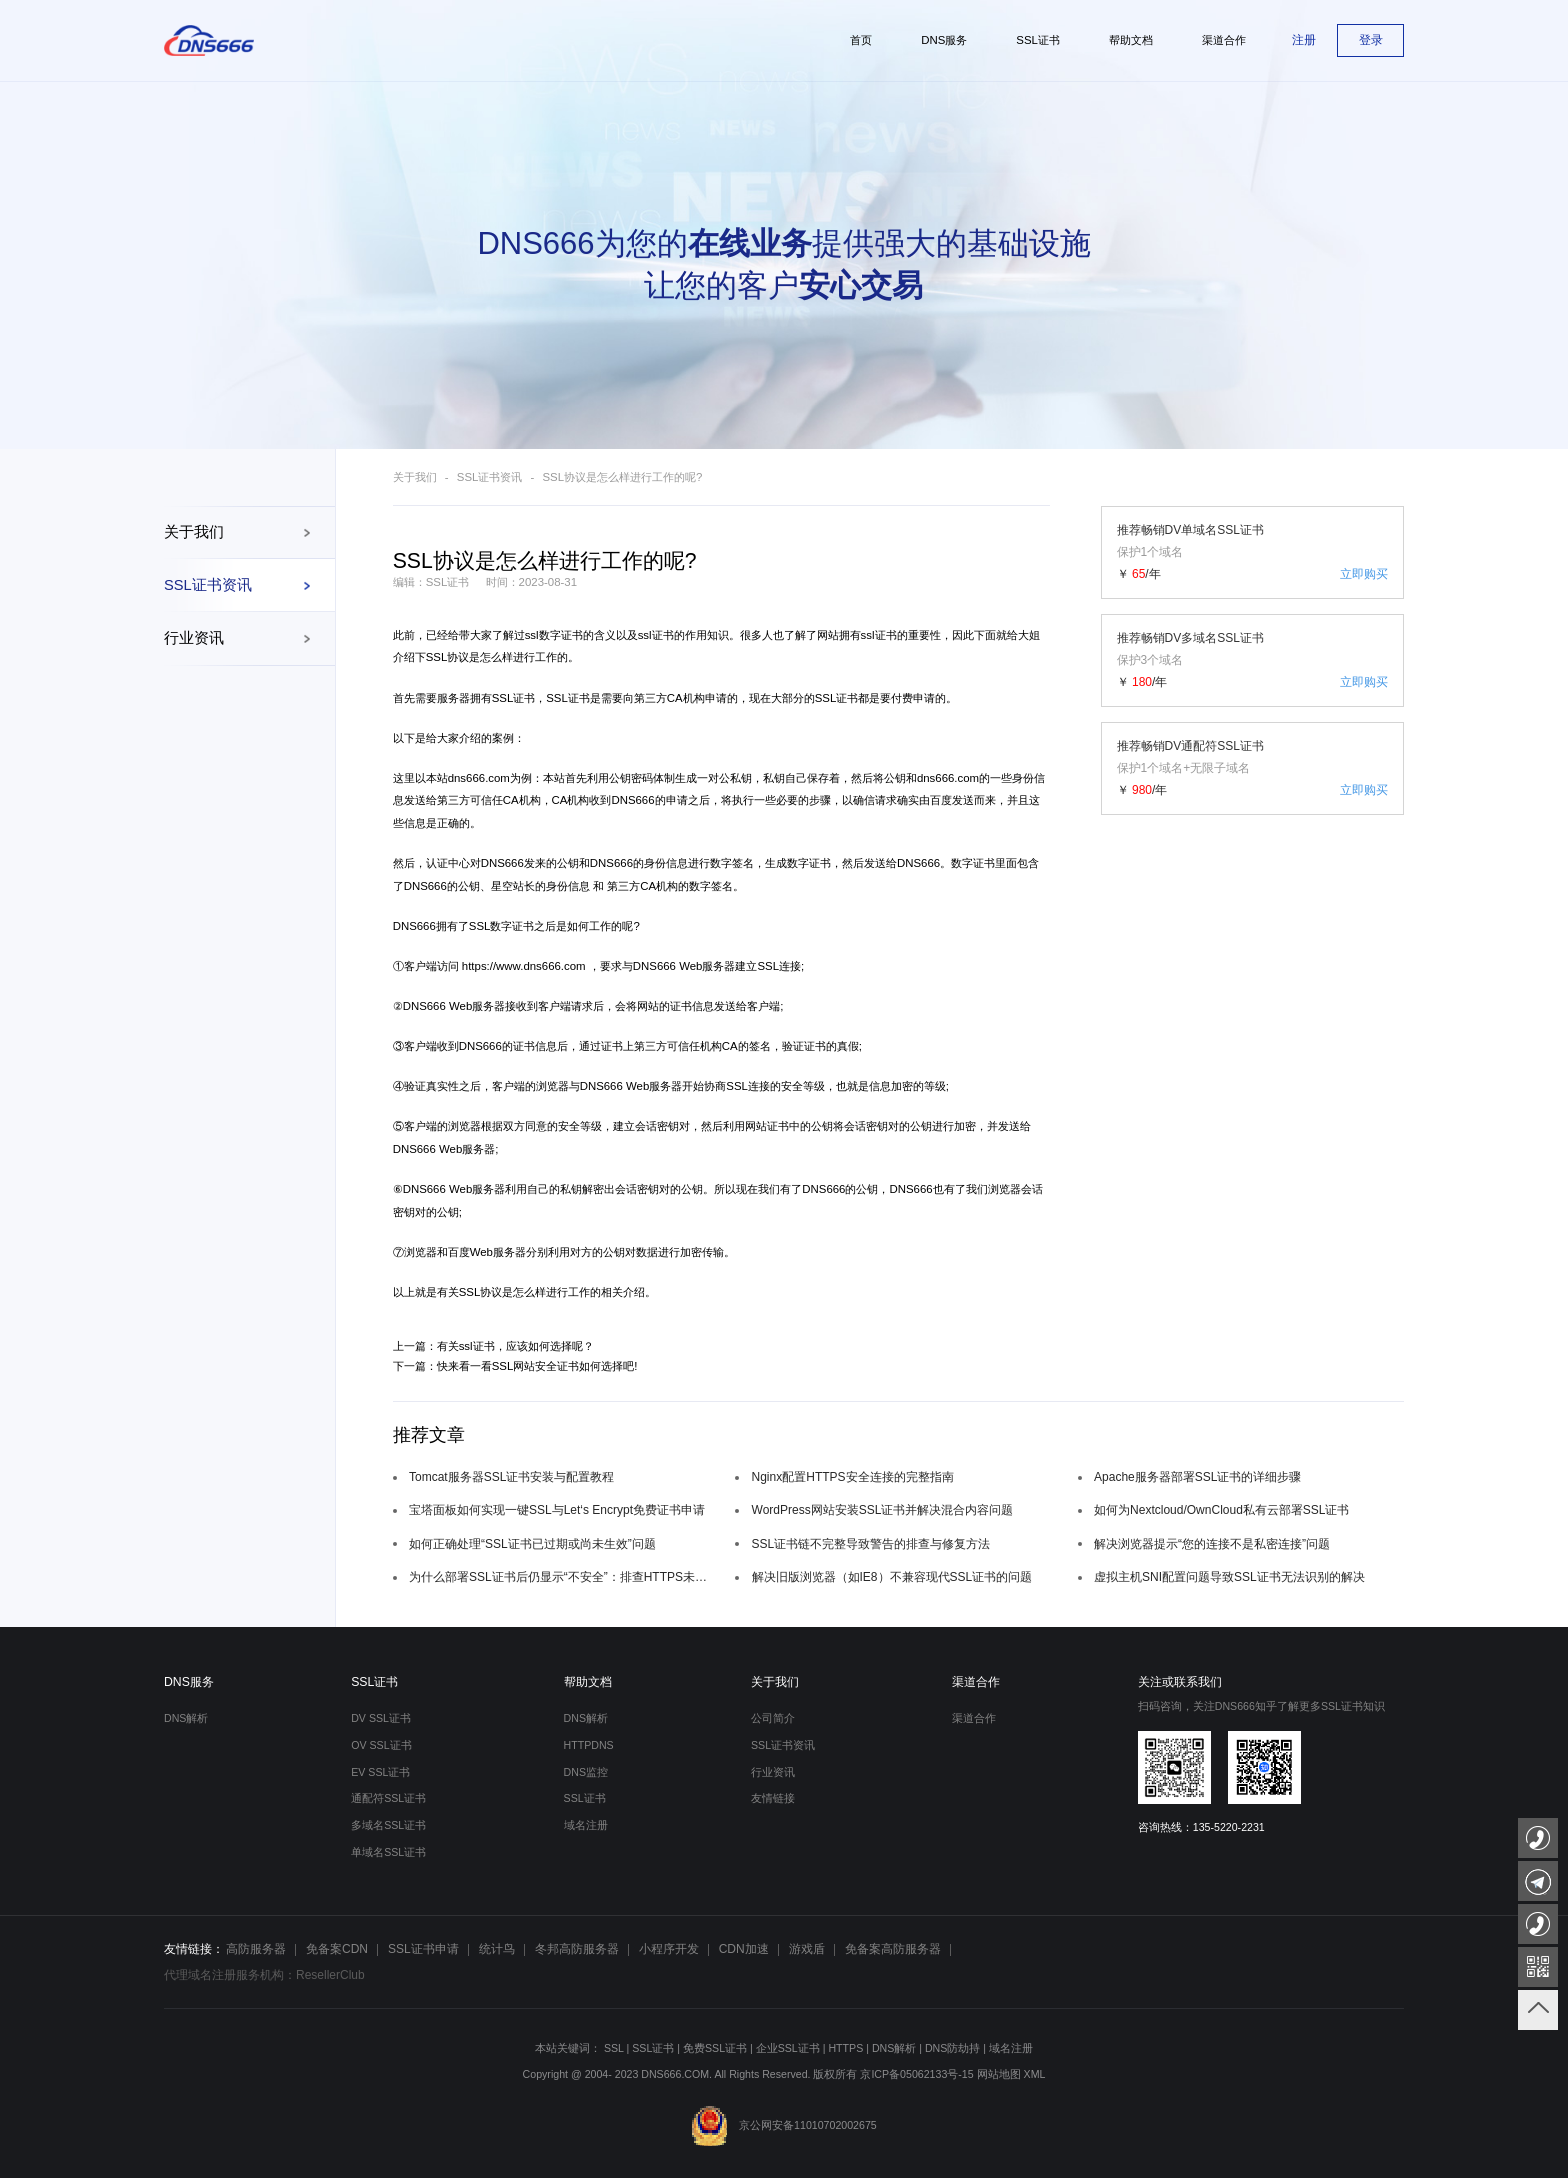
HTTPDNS (589, 1745)
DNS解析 (186, 1718)
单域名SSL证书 (388, 1852)
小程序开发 (669, 1949)
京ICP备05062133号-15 (916, 2074)
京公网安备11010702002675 (783, 2125)
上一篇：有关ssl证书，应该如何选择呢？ (493, 1346)
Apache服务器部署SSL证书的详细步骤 (1197, 1477)
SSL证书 (374, 1682)
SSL (614, 2048)
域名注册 (586, 1825)
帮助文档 (588, 1682)
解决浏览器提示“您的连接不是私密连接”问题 (1212, 1544)
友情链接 (773, 1798)
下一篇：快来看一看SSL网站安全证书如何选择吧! (515, 1366)
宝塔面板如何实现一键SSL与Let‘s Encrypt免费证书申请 (557, 1510)
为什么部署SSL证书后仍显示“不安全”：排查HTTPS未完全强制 (564, 1577)
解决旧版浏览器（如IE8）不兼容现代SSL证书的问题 (892, 1577)
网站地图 (999, 2074)
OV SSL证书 (381, 1745)
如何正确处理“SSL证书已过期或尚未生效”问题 (532, 1544)
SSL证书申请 (423, 1949)
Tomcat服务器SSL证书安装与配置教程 (511, 1477)
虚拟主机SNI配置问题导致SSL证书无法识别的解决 (1229, 1577)
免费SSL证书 (715, 2048)
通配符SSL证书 (388, 1798)
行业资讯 (194, 638)
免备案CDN (337, 1949)
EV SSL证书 (380, 1772)
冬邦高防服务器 (577, 1949)
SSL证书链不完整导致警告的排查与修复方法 (871, 1544)
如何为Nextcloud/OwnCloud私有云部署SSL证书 (1221, 1510)
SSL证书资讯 (208, 585)
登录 (1371, 40)
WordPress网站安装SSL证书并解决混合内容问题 (883, 1510)
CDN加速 (744, 1949)
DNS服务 (189, 1682)
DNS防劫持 (952, 2048)
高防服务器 (256, 1949)
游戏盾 (807, 1949)
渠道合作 (976, 1682)
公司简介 (773, 1718)
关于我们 (194, 532)
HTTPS (845, 2048)
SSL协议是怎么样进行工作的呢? (623, 477)
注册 (1304, 40)
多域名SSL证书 (388, 1825)
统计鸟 (497, 1949)
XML (1035, 2074)
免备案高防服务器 (893, 1949)
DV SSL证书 (381, 1718)
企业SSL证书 (788, 2048)
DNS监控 (586, 1772)
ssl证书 (656, 635)
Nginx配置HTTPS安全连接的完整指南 (853, 1477)
